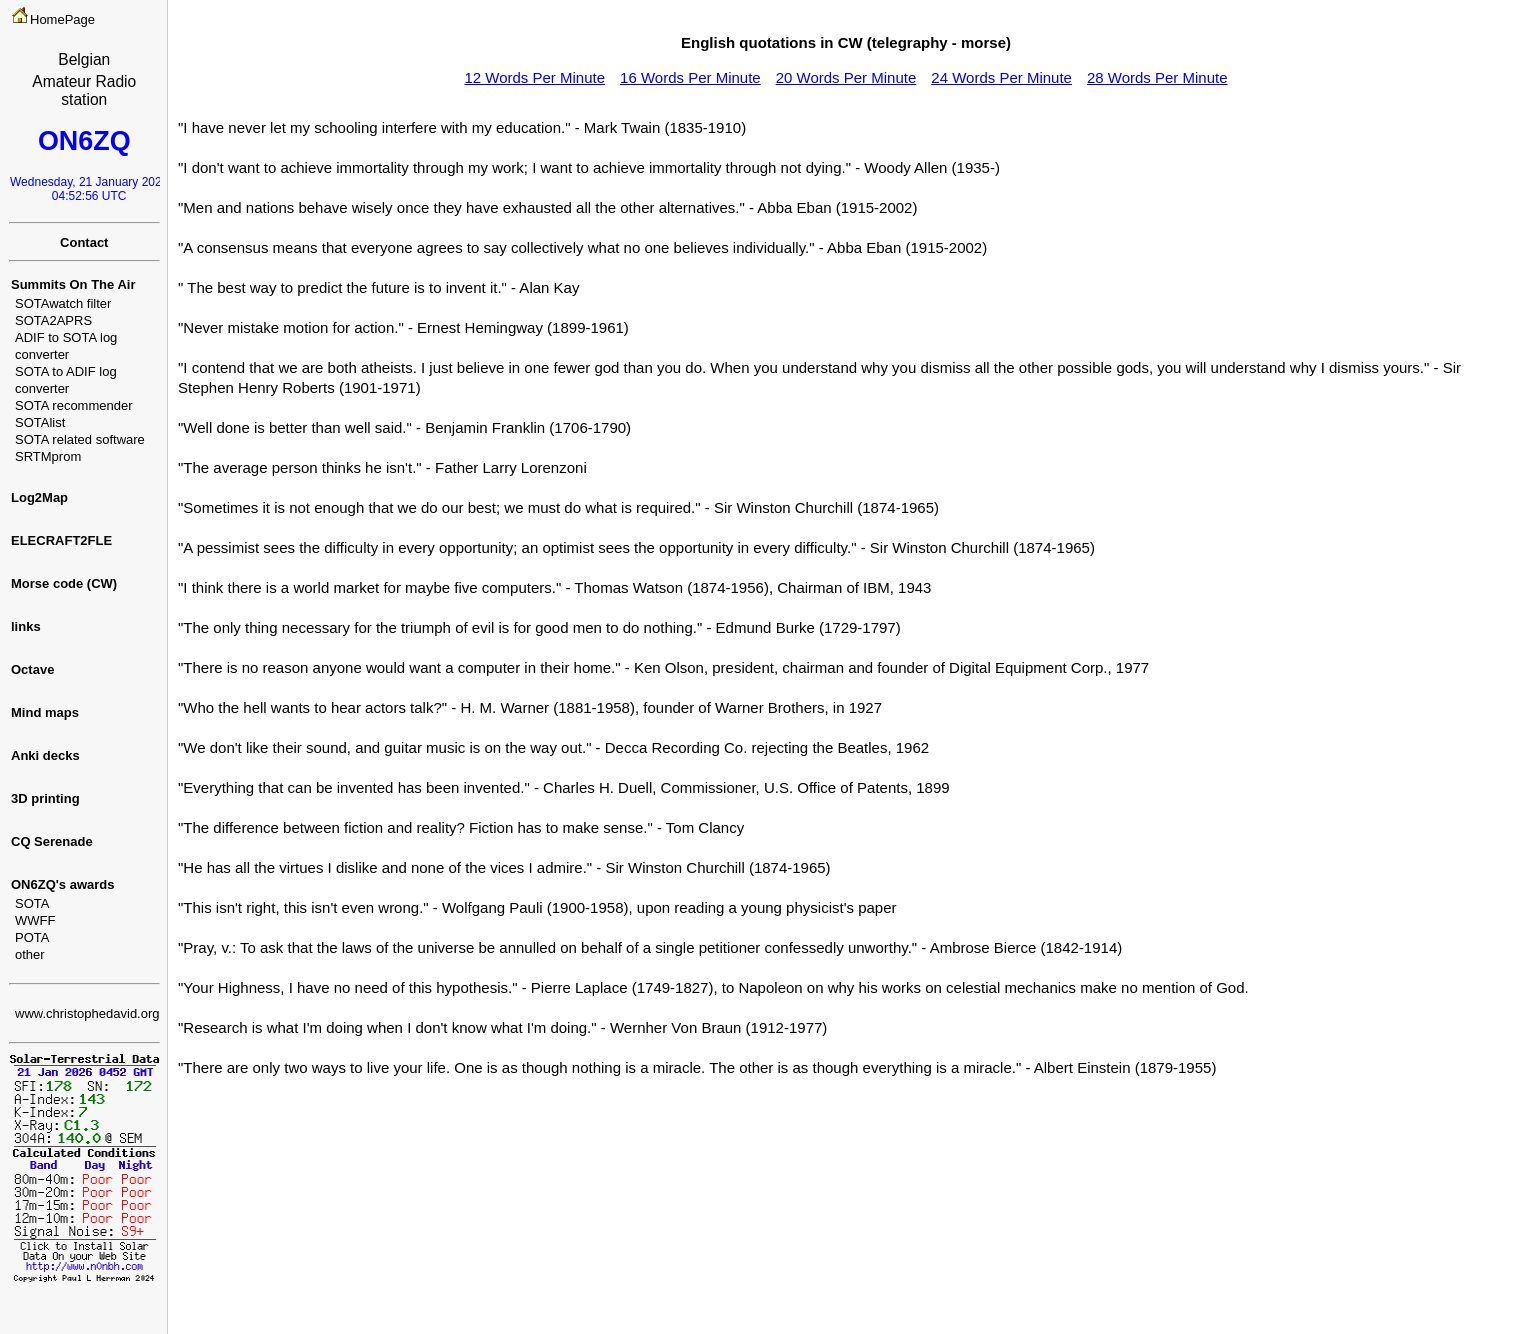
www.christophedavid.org (87, 1013)
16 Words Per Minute (690, 77)
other (30, 954)
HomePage (62, 19)
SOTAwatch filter (63, 303)
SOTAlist (40, 422)
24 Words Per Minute (1001, 77)
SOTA (32, 903)
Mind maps (45, 712)
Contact (84, 242)
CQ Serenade (52, 841)
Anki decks (45, 755)
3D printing (45, 798)
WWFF (35, 920)
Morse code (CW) (64, 583)
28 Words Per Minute (1157, 77)
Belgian (84, 59)
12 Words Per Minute (534, 77)
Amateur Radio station (84, 90)
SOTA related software (80, 439)
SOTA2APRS (53, 320)
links (26, 626)
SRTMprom (48, 456)
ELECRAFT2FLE (61, 540)
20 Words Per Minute (846, 77)
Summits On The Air (73, 284)
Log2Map (39, 497)
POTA (32, 937)
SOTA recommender (74, 405)
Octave (32, 669)
